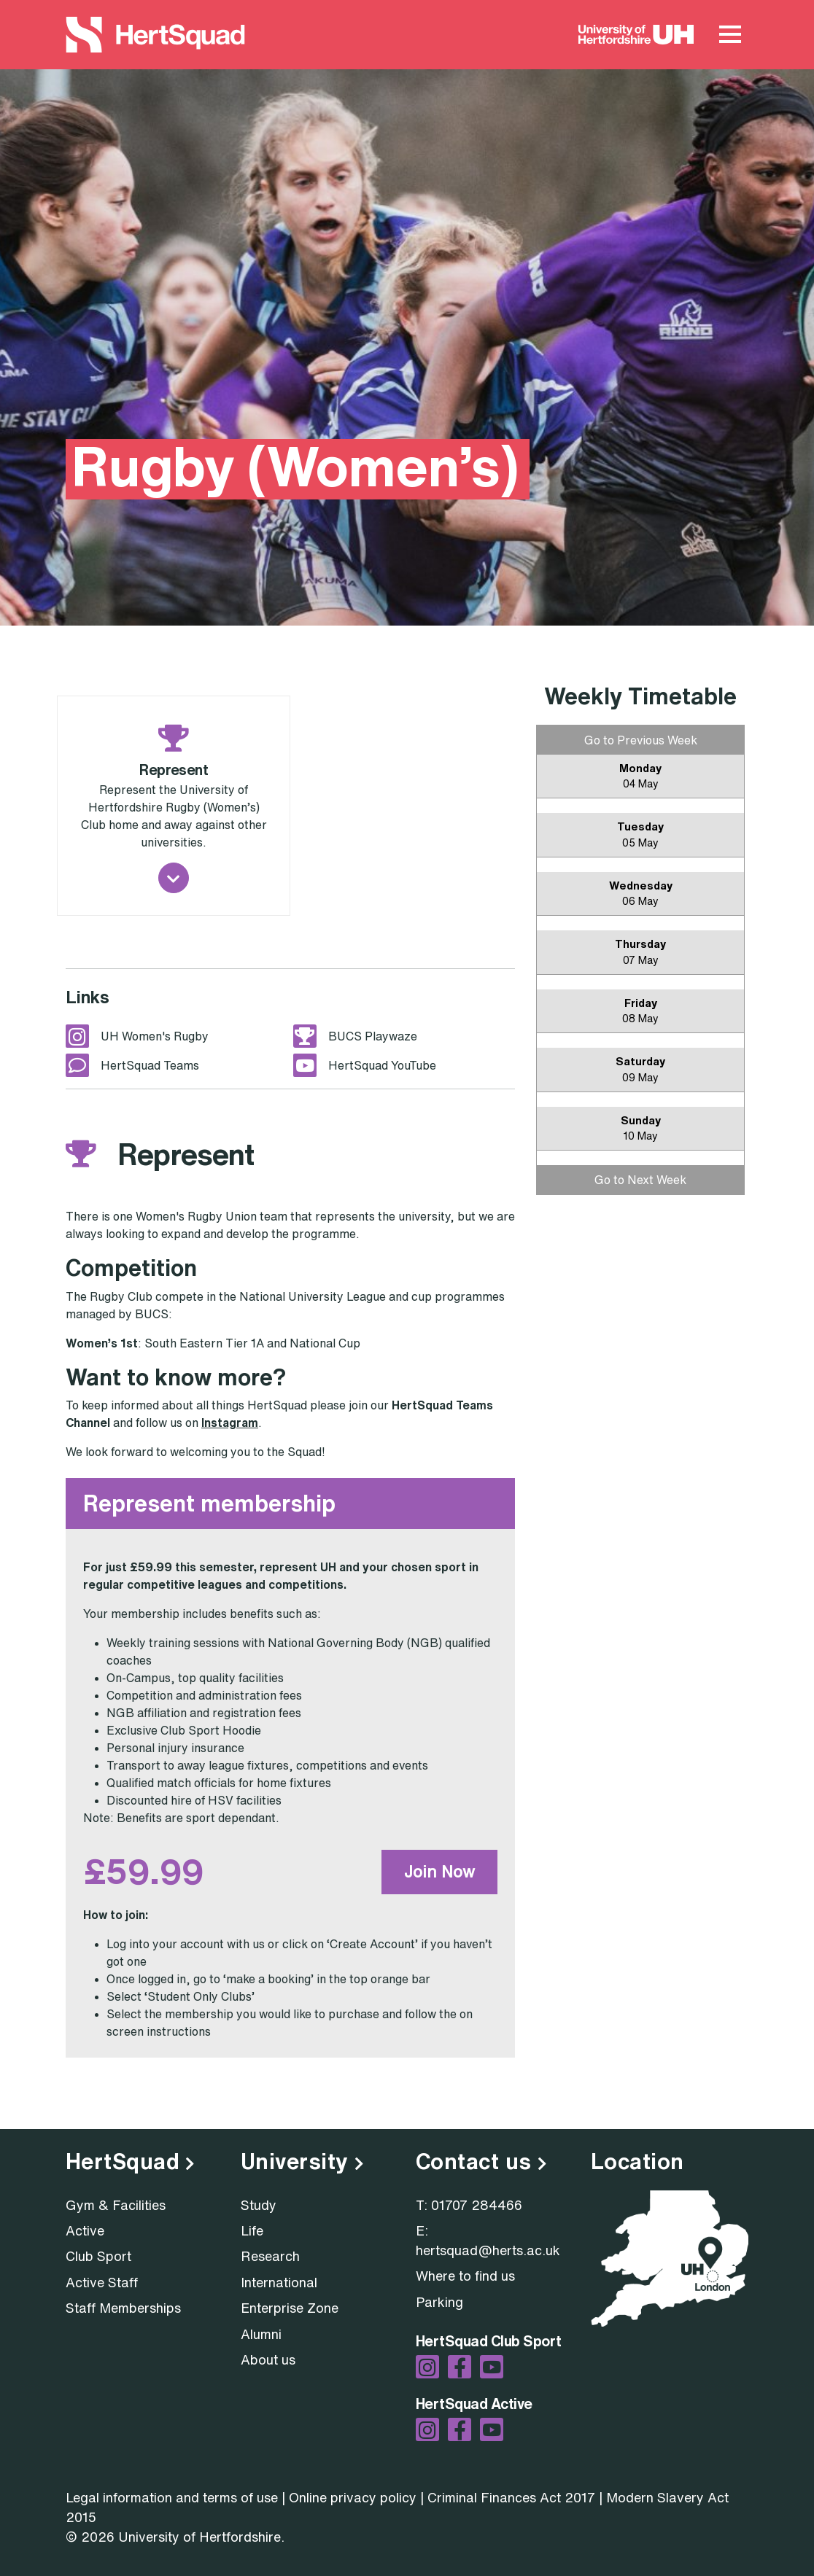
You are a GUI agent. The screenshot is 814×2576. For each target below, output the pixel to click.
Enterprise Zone (289, 2307)
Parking (439, 2301)
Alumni (261, 2333)
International (279, 2282)
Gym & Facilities (116, 2204)
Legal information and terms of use (172, 2497)
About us (268, 2359)
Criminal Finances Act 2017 (511, 2497)
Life (252, 2230)
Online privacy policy (352, 2497)
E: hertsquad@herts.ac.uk (488, 2240)
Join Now (439, 1872)
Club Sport (98, 2255)
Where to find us (465, 2275)
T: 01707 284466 (469, 2204)
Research (270, 2255)
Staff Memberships (123, 2307)
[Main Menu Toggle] (730, 35)
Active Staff (102, 2282)
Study (258, 2204)
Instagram (229, 1422)
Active (85, 2230)
